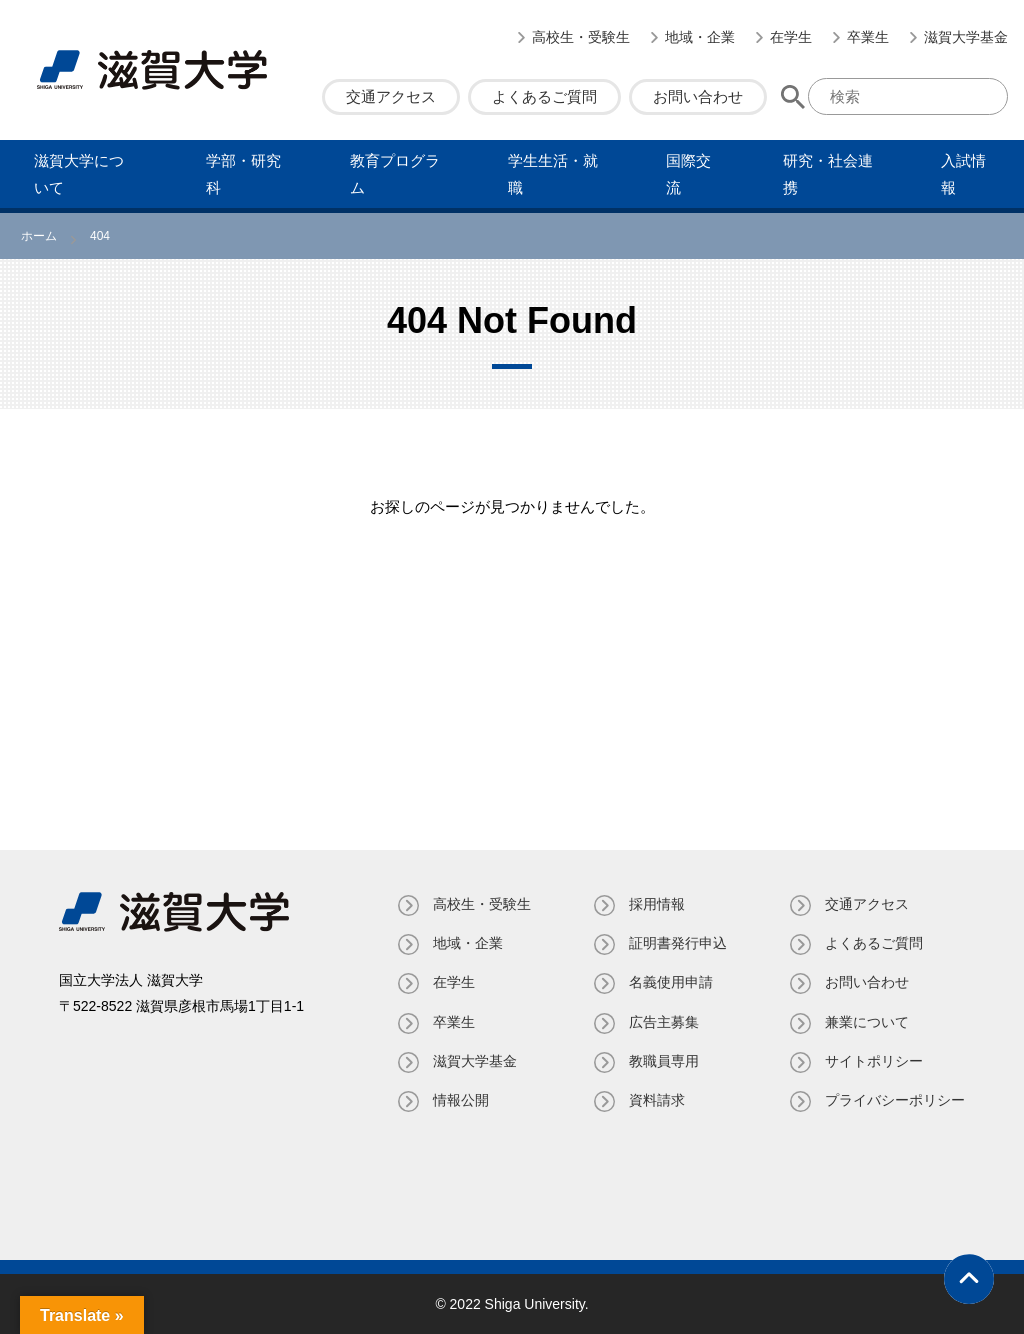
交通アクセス (391, 96)
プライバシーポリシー (895, 1100)
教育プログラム (395, 174)
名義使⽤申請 (671, 982)
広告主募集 (664, 1022)
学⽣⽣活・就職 (553, 174)
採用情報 (657, 904)
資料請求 (657, 1100)
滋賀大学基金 (966, 37)
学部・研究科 (243, 174)
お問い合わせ (698, 96)
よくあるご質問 (544, 96)
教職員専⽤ (664, 1061)
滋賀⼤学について (79, 174)
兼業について (867, 1022)
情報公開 (461, 1100)
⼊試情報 (963, 174)
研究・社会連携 (828, 174)
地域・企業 (700, 37)
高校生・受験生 (581, 37)
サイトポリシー (874, 1061)
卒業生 (868, 37)
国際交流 (688, 174)
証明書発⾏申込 (678, 943)
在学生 (791, 37)
